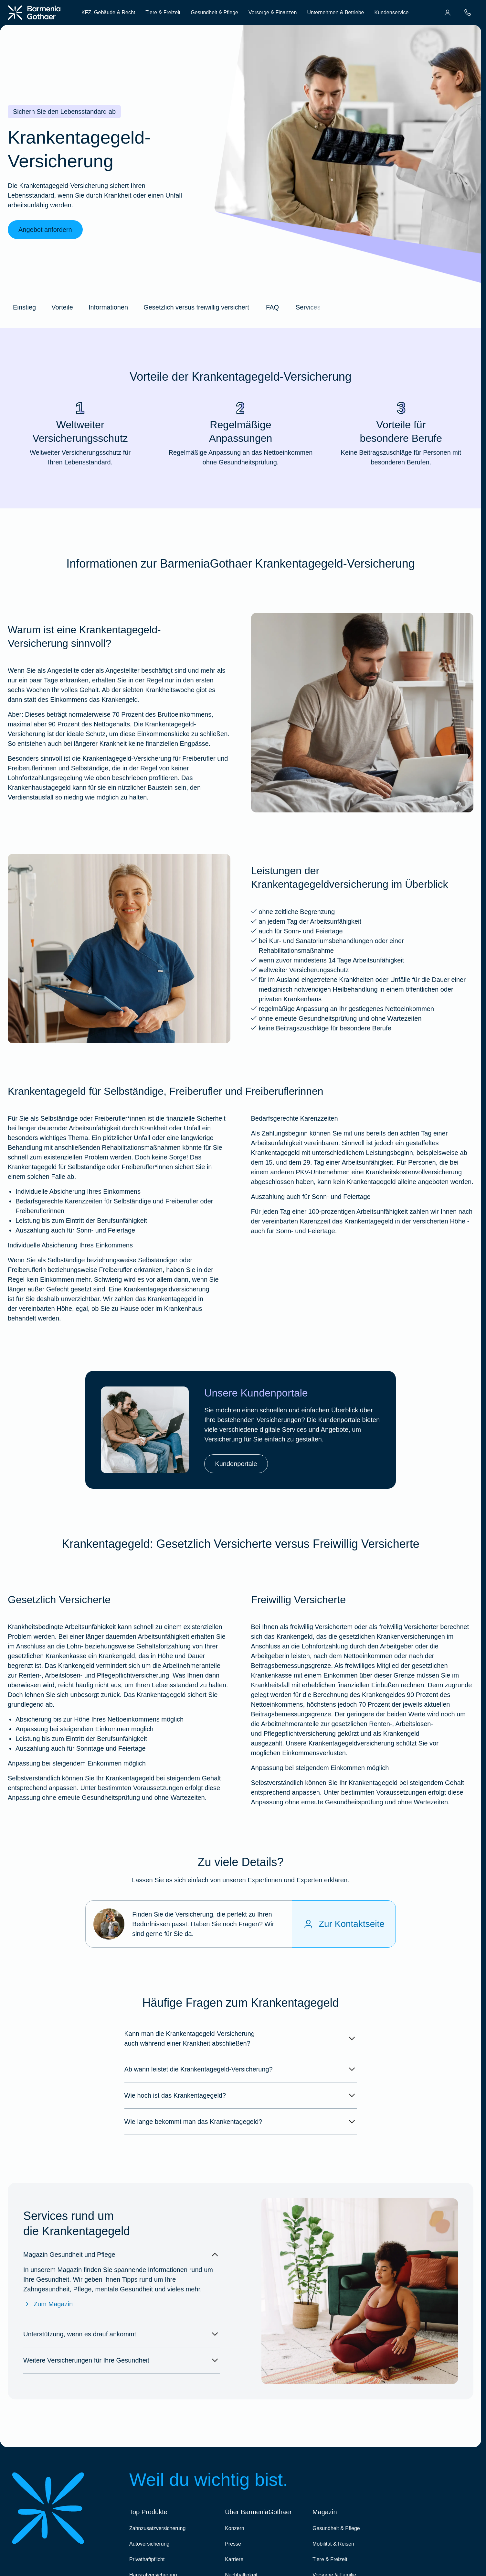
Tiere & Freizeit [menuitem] (162, 12)
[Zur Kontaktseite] (344, 1924)
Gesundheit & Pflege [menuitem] (214, 12)
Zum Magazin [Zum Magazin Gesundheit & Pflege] (48, 2304)
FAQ (272, 307)
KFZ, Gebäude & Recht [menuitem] (108, 12)
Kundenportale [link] (236, 1463)
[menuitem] (447, 12)
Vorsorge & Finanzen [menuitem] (272, 12)
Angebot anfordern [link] (45, 229)
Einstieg (24, 307)
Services (308, 307)
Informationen (108, 307)
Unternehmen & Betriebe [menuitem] (335, 12)
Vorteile (62, 307)
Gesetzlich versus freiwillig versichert (196, 307)
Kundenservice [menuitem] (391, 12)
